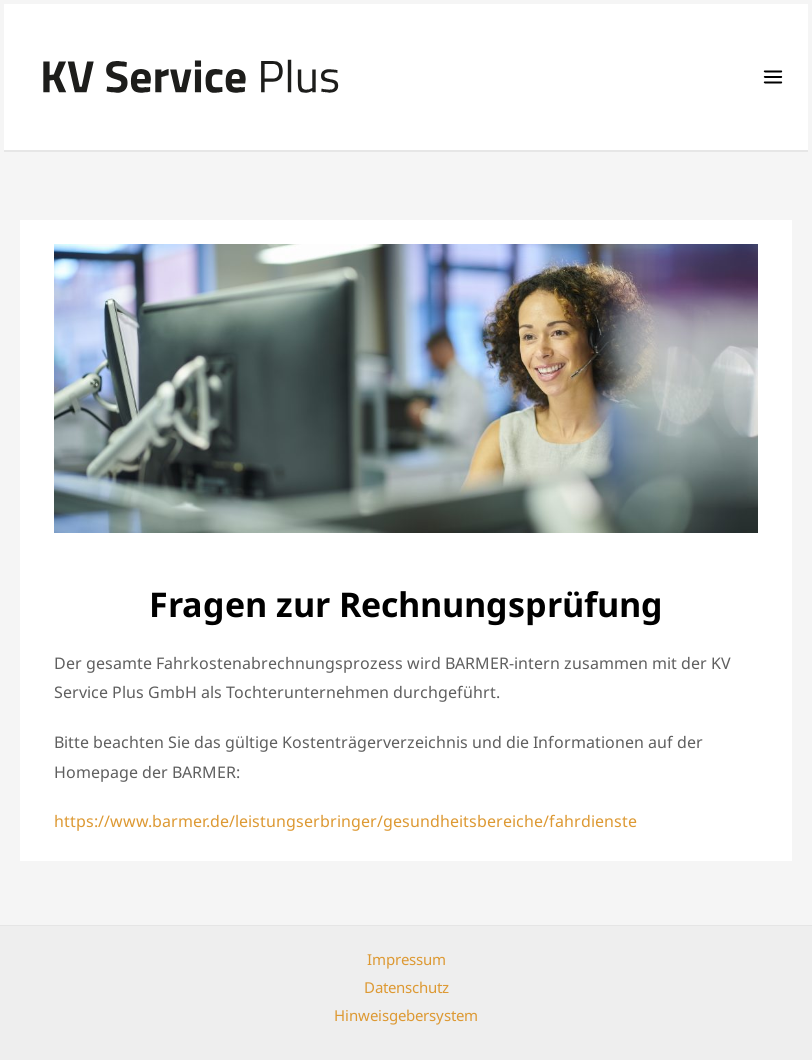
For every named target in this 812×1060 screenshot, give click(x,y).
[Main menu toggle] (773, 77)
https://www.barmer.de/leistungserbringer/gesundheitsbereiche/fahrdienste (345, 821)
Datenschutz (406, 987)
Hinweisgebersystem (406, 1015)
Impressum (406, 959)
